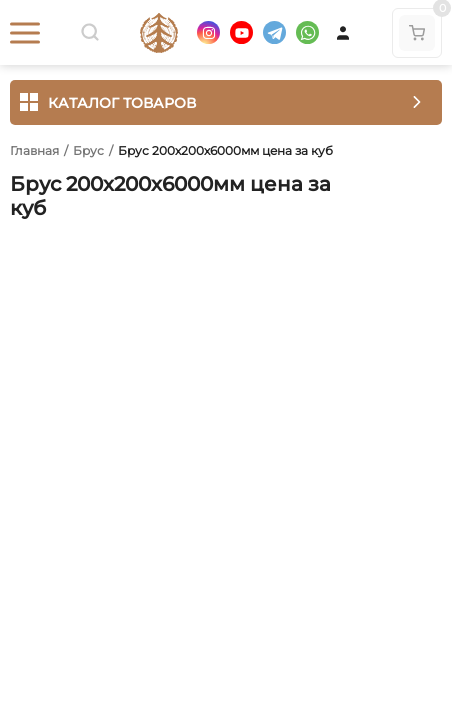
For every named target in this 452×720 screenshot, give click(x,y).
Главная (34, 151)
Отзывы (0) (127, 247)
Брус (88, 151)
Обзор (33, 247)
